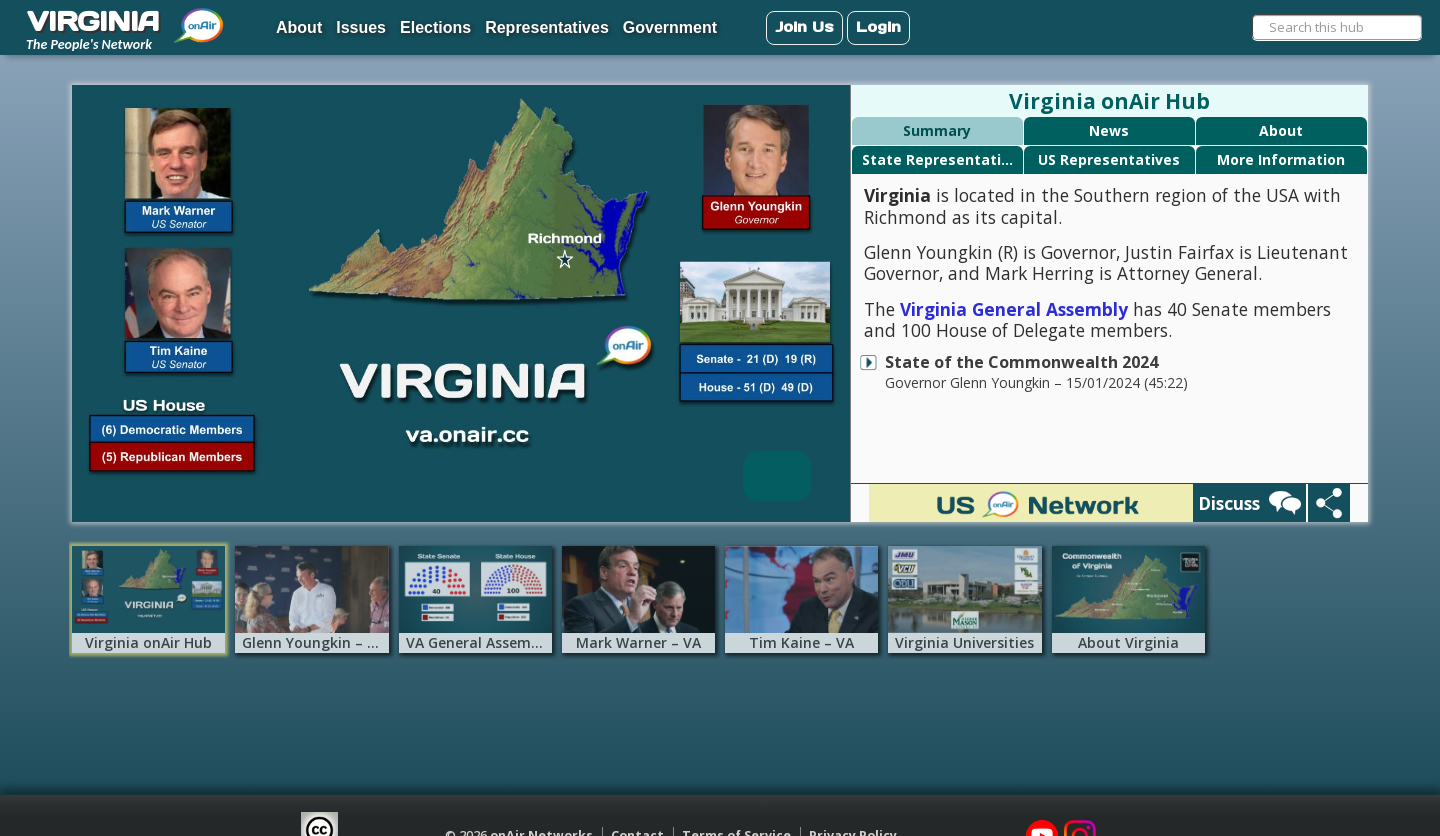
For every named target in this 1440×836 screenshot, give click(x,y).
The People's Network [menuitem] (89, 44)
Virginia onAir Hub (1109, 101)
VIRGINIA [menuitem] (93, 21)
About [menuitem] (299, 27)
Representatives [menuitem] (547, 27)
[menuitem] (199, 18)
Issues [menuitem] (361, 27)
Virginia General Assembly (1014, 309)
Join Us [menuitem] (804, 26)
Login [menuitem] (878, 26)
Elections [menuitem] (435, 27)
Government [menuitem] (670, 27)
